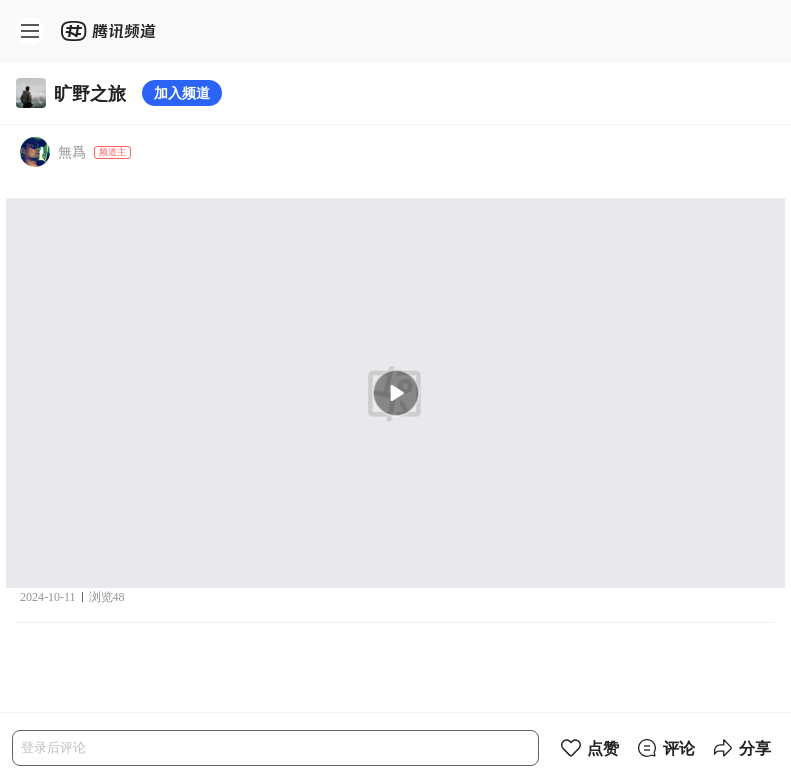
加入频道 (182, 92)
